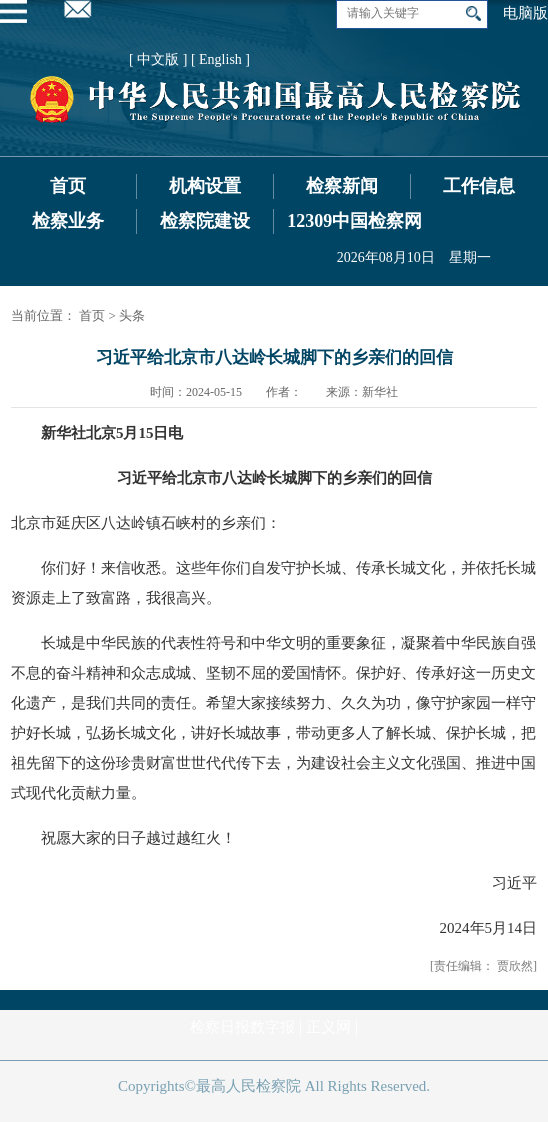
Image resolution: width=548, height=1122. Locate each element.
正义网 (328, 1027)
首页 (68, 186)
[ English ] (220, 59)
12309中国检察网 (354, 221)
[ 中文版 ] (158, 59)
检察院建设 (205, 221)
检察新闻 (342, 186)
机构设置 (205, 186)
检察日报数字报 (242, 1027)
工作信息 (479, 186)
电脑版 (525, 13)
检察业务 (68, 221)
